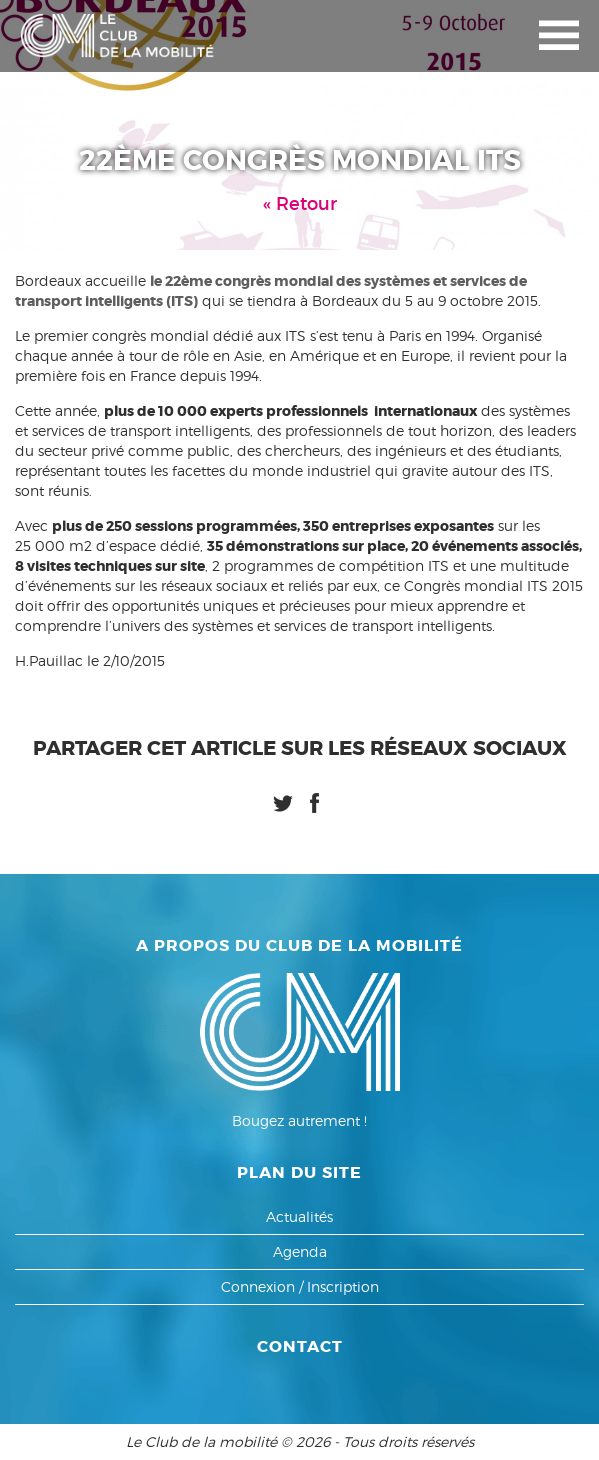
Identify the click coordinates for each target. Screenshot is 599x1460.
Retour (306, 204)
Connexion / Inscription (300, 1286)
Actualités (299, 1216)
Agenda (300, 1251)
